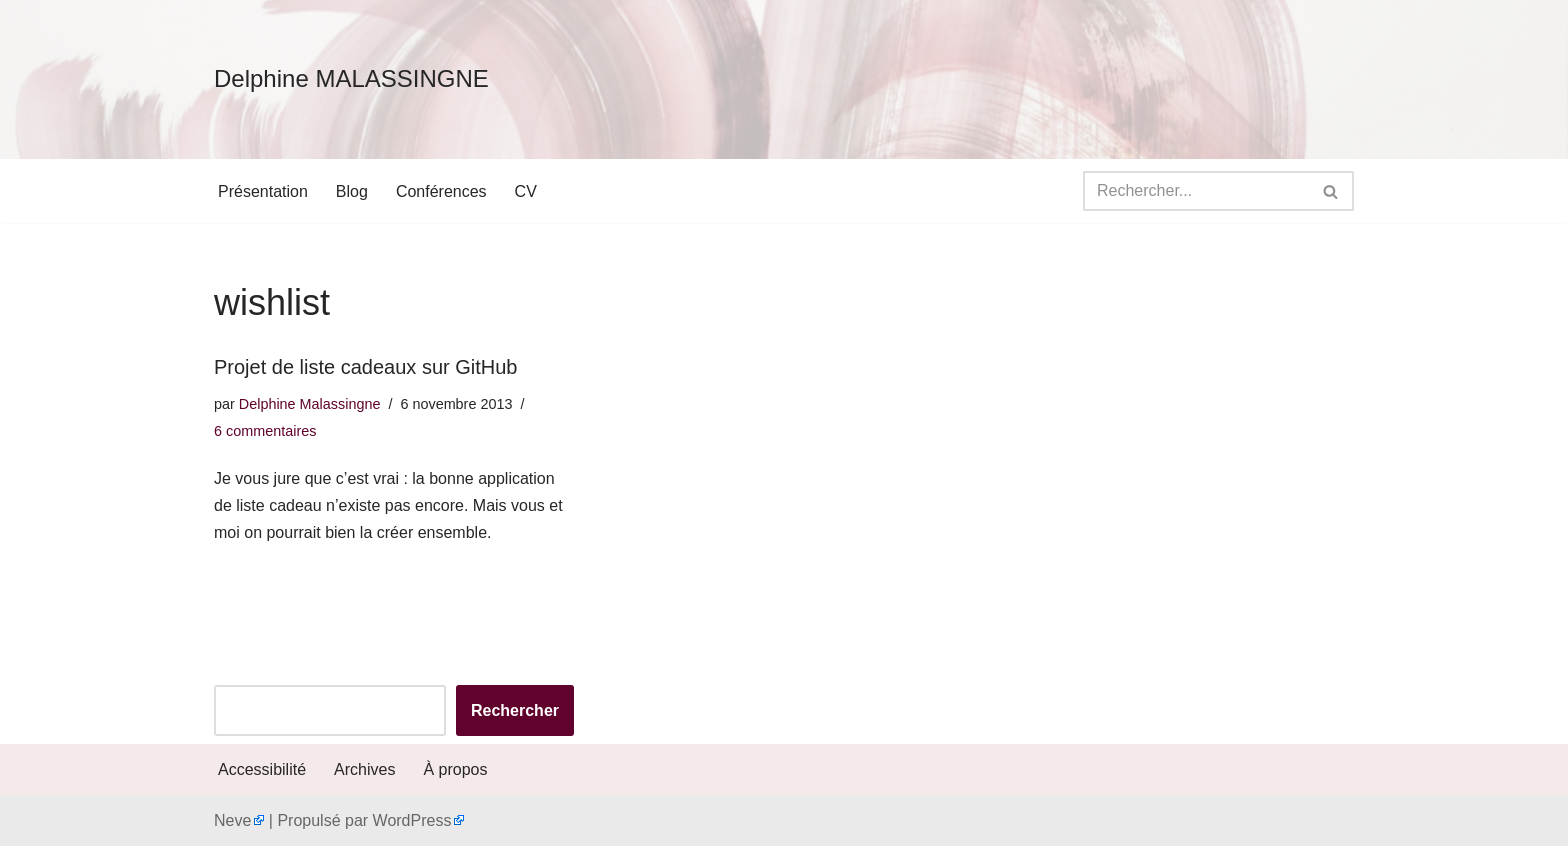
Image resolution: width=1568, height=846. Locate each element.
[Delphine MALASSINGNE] (351, 79)
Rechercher (515, 710)
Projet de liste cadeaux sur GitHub (366, 367)
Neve (232, 820)
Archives (364, 769)
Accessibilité (262, 769)
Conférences (441, 191)
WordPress (412, 820)
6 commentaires (265, 431)
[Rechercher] (1196, 191)
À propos (455, 769)
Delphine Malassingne (310, 404)
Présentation (263, 191)
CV (526, 191)
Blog (352, 191)
